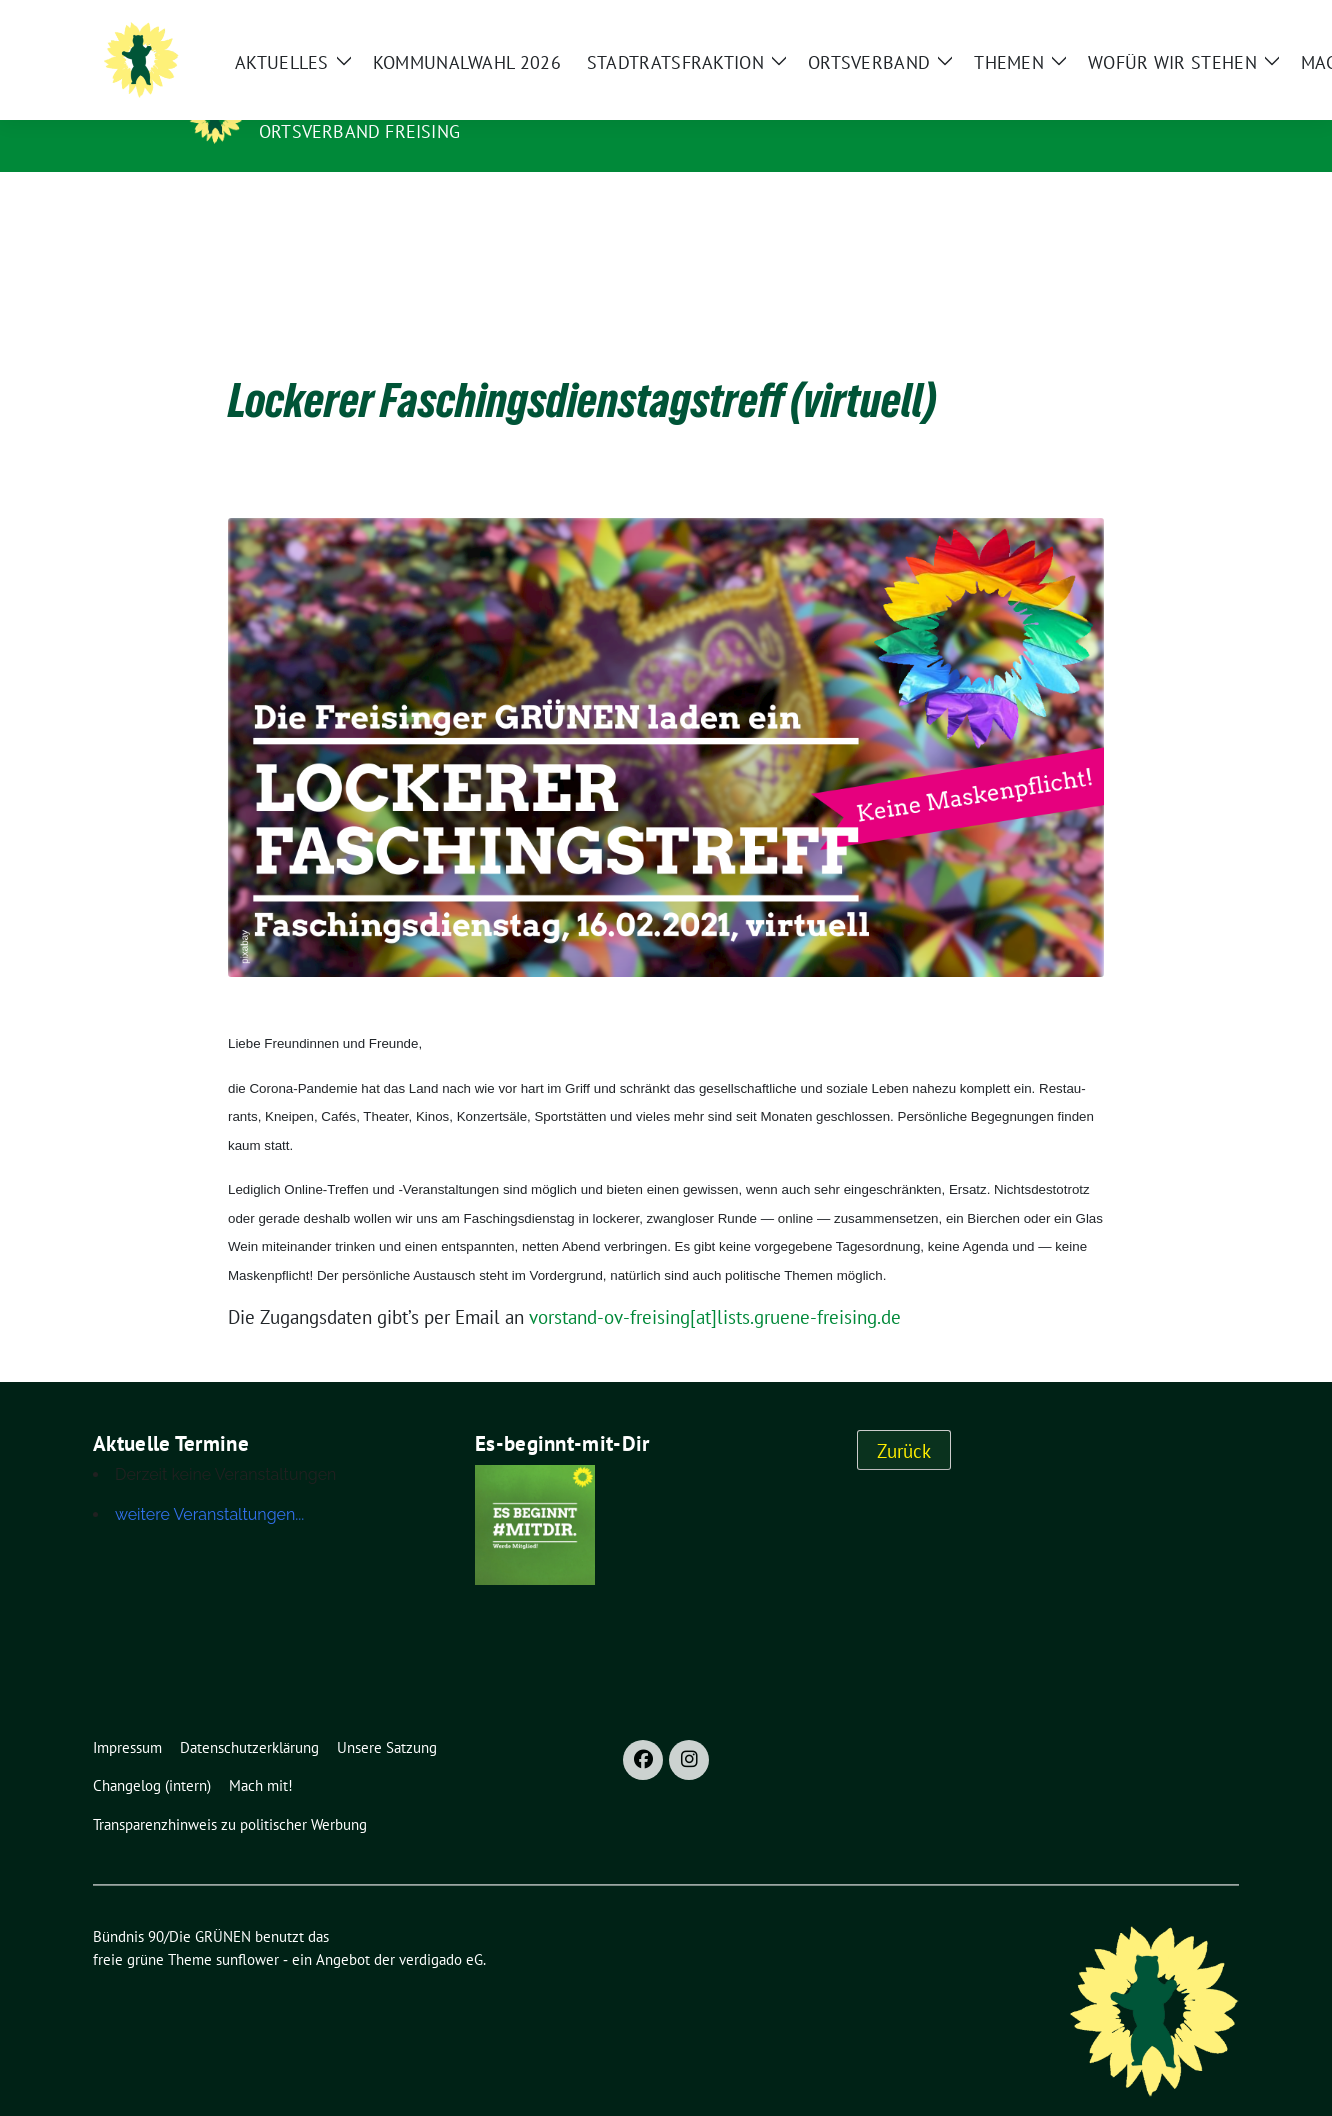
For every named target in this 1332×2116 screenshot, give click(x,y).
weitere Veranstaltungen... (209, 1483)
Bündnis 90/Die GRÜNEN (382, 103)
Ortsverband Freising (359, 131)
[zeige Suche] (1289, 30)
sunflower (247, 1928)
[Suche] (1261, 30)
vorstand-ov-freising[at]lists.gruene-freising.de (715, 1286)
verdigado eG (441, 1928)
